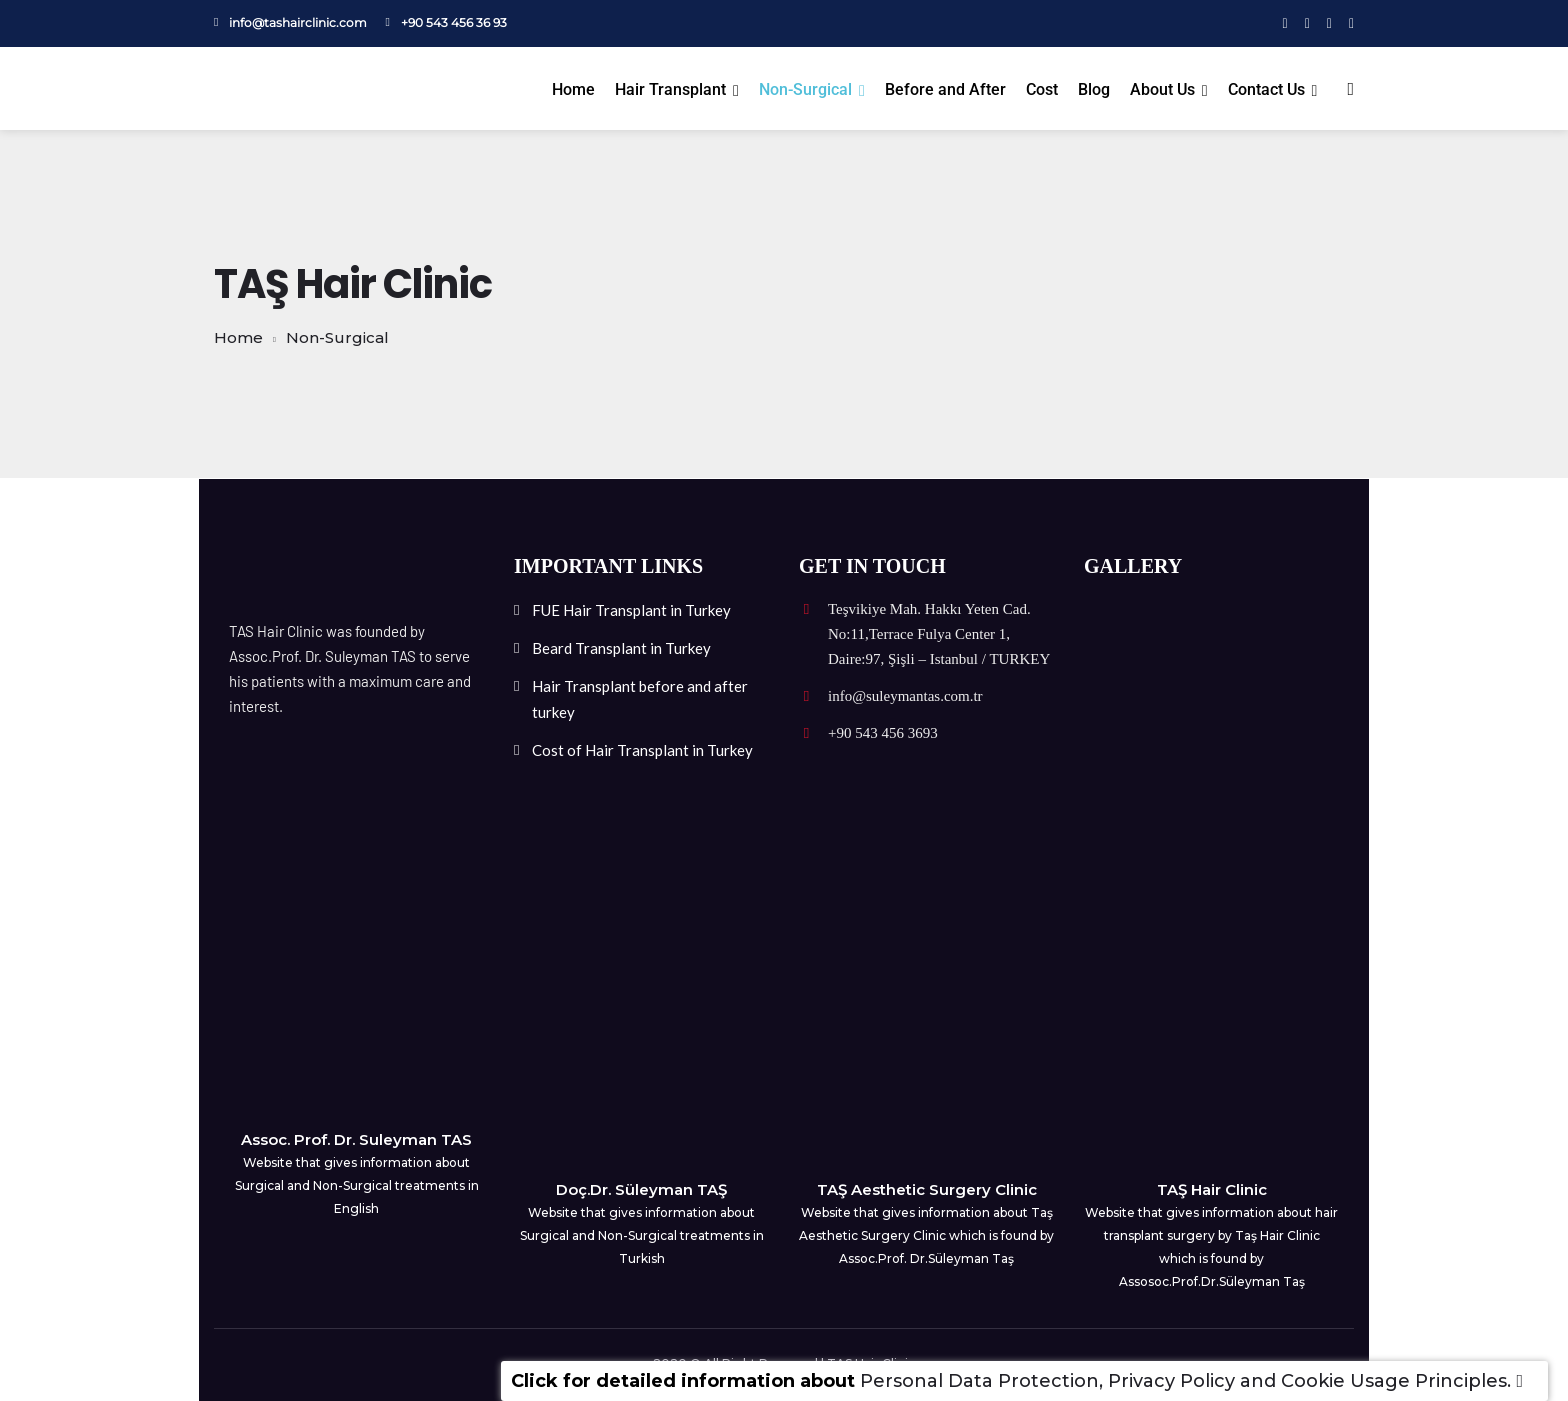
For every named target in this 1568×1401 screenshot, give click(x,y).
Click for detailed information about (683, 1381)
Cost (1042, 89)
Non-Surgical (805, 89)
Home (573, 89)
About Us (1162, 89)
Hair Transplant (670, 89)
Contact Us (1266, 89)
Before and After (945, 89)
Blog (1094, 89)
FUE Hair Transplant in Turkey (631, 610)
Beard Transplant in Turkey (621, 648)
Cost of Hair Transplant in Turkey (642, 750)
